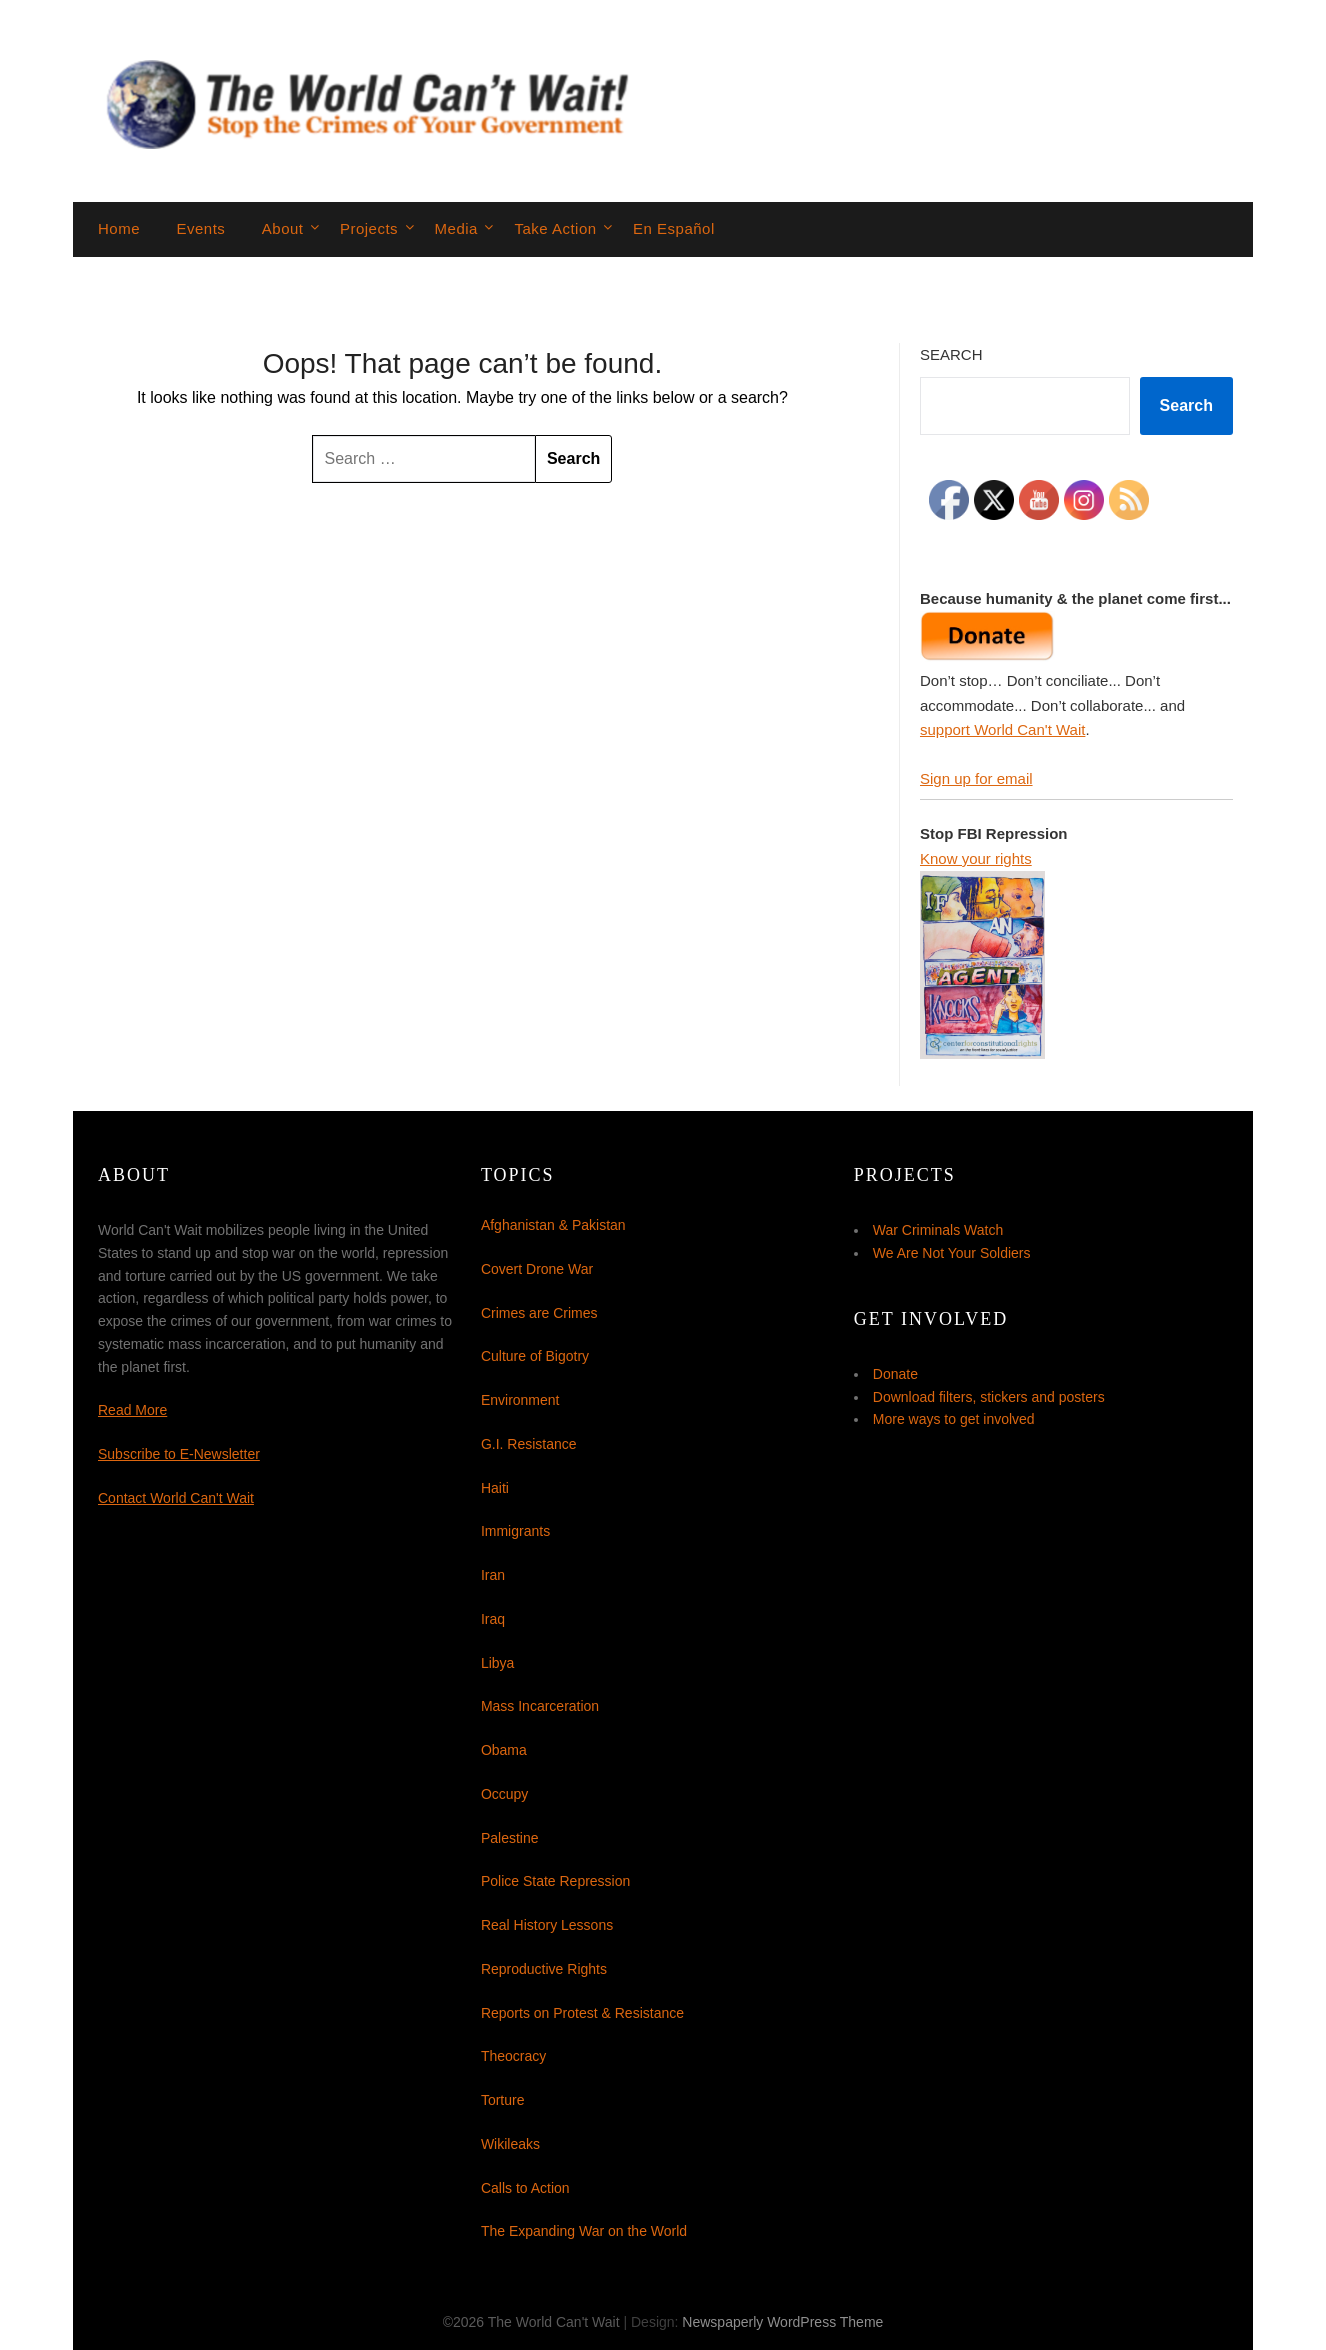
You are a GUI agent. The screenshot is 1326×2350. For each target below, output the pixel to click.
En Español (674, 228)
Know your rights (976, 858)
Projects (369, 228)
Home (119, 228)
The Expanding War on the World (584, 2231)
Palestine (510, 1838)
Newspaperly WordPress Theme (782, 2322)
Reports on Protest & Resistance (582, 2013)
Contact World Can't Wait (176, 1498)
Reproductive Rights (544, 1969)
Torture (503, 2100)
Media (456, 228)
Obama (504, 1750)
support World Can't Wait (1002, 729)
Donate (895, 1374)
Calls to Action (525, 2188)
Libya (497, 1663)
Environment (520, 1400)
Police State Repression (555, 1881)
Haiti (495, 1488)
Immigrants (515, 1531)
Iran (493, 1575)
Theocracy (513, 2056)
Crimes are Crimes (539, 1313)
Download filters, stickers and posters (989, 1397)
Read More (132, 1410)
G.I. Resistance (529, 1444)
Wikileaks (510, 2144)
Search (951, 354)
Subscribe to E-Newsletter (179, 1454)
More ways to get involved (954, 1419)
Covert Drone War (537, 1269)
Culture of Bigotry (535, 1356)
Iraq (493, 1619)
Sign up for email (976, 778)
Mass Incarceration (540, 1706)
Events (200, 228)
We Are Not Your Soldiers (952, 1253)
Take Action (555, 228)
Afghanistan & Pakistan (553, 1225)
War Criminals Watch (938, 1230)
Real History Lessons (547, 1925)
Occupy (504, 1794)
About (283, 228)
